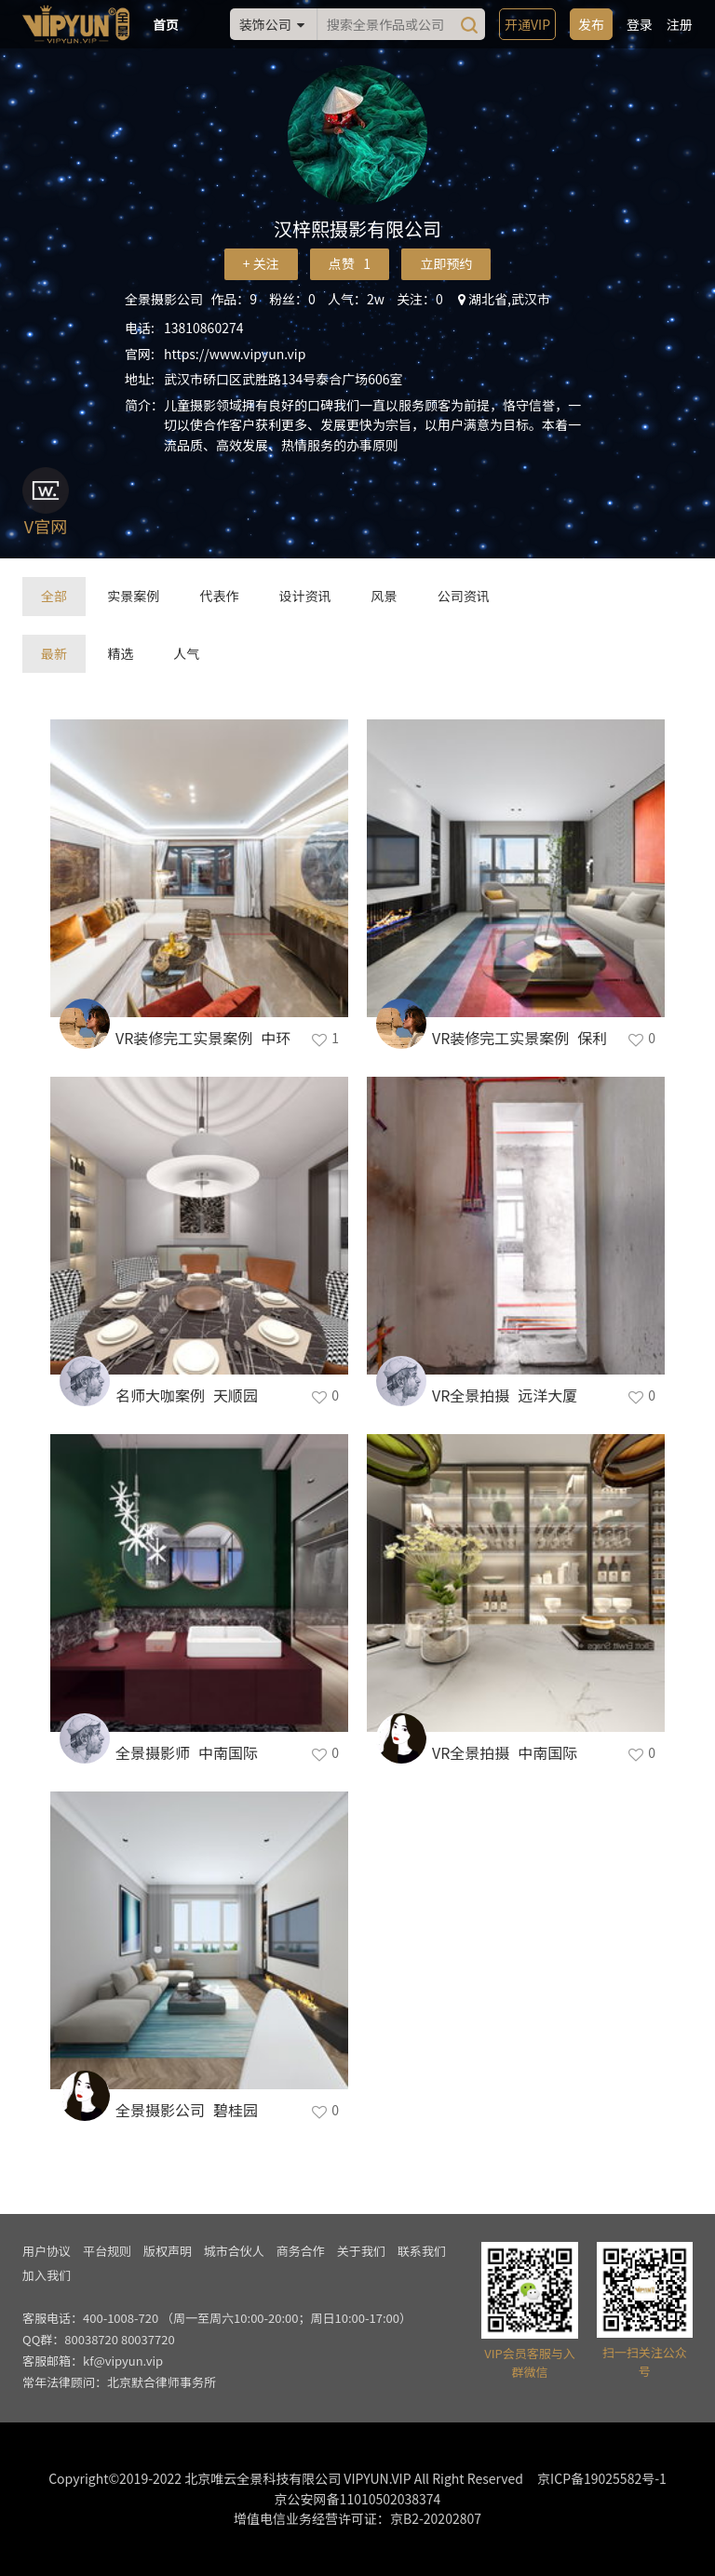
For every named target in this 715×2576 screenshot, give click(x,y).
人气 (186, 653)
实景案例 (133, 595)
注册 (680, 24)
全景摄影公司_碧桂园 (186, 2110)
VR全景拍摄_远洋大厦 (504, 1395)
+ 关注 (261, 263)
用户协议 (46, 2251)
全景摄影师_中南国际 (186, 1752)
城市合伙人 (234, 2251)
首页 (166, 24)
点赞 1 (350, 263)
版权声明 (167, 2251)
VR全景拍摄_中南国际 (504, 1752)
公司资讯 (464, 595)
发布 (591, 24)
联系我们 (422, 2251)
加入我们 (46, 2275)
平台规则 (107, 2251)
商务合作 (301, 2251)
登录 (640, 24)
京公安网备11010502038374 (358, 2498)
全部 (54, 595)
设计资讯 (304, 595)
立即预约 (446, 263)
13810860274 (203, 327)
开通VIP (527, 24)
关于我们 (361, 2251)
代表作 (218, 595)
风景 (384, 595)
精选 (120, 653)
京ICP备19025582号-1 (602, 2478)
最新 (54, 653)
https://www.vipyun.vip (234, 353)
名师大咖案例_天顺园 (186, 1395)
